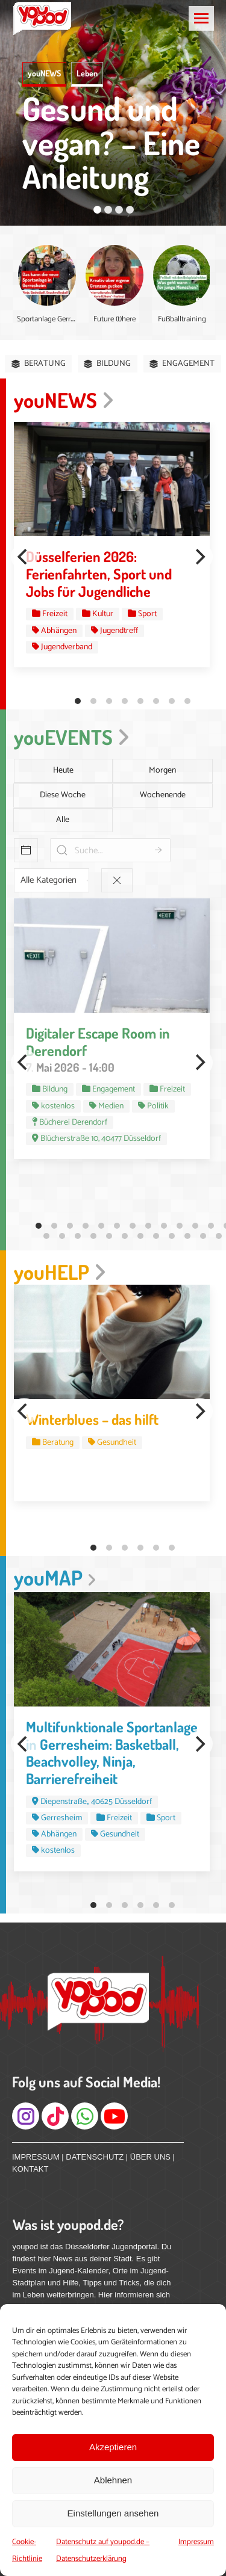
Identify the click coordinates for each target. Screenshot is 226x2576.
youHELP (60, 1272)
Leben (87, 73)
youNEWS (44, 73)
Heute (63, 770)
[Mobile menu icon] (201, 18)
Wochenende (163, 795)
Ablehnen (113, 2480)
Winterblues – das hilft (92, 1419)
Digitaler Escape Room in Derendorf (98, 1042)
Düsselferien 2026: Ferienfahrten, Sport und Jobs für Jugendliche (99, 574)
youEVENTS (72, 737)
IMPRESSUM (36, 2156)
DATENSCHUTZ (95, 2156)
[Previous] (24, 556)
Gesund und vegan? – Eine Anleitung (111, 142)
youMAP (55, 1577)
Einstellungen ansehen (113, 2513)
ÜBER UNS (150, 2156)
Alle (62, 820)
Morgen (162, 770)
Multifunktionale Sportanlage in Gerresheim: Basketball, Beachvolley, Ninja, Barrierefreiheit (112, 1752)
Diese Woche (63, 795)
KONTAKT (30, 2168)
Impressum (196, 2542)
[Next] (199, 556)
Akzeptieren (113, 2447)
